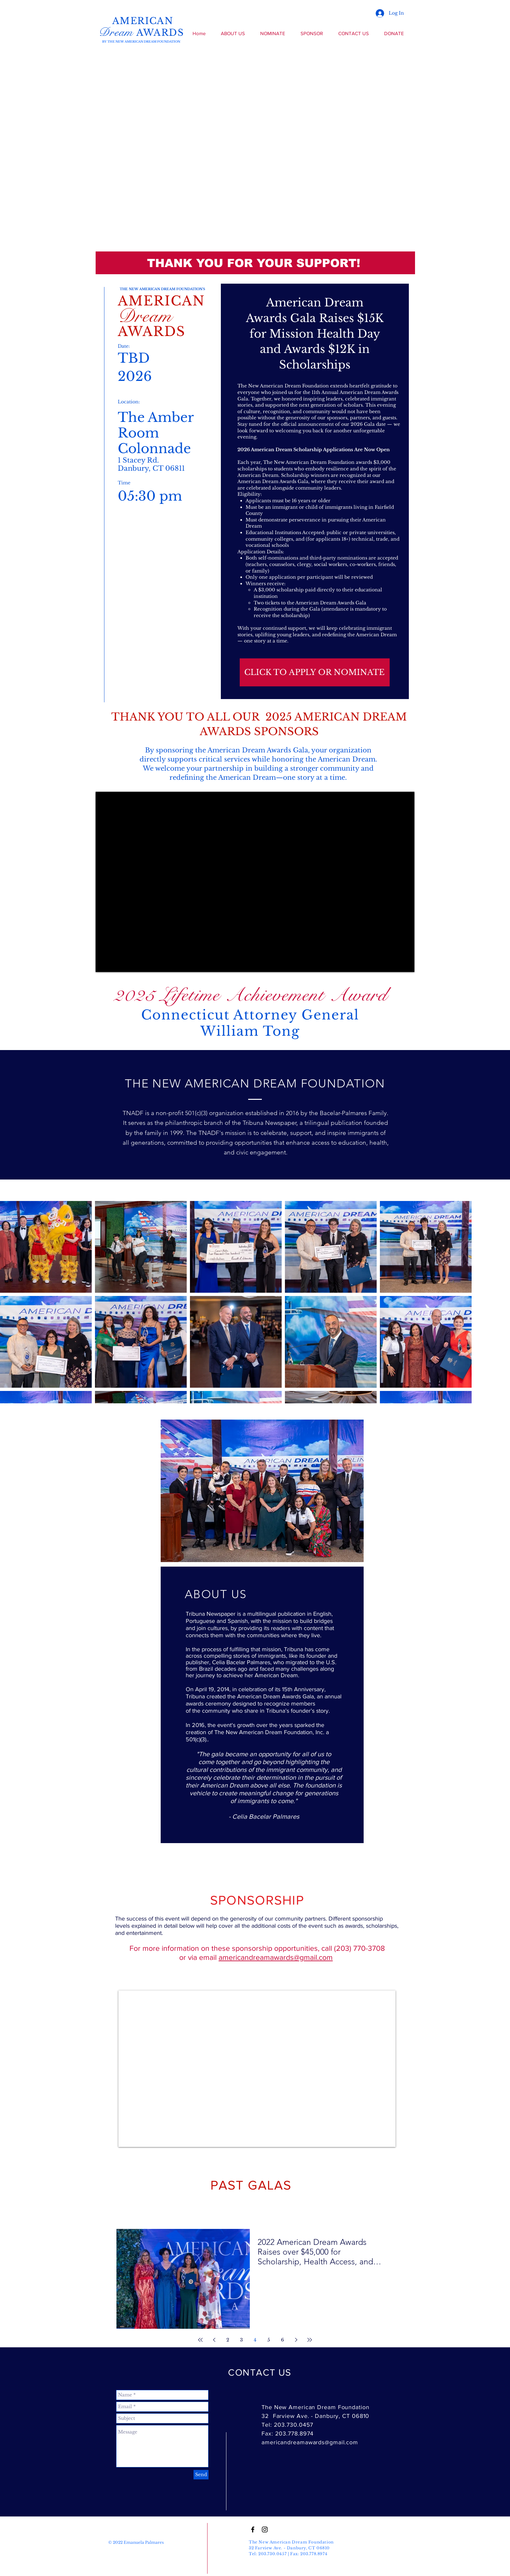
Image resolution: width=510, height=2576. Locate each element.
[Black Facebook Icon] (253, 2529)
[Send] (201, 2474)
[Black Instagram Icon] (265, 2529)
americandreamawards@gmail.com (276, 1957)
